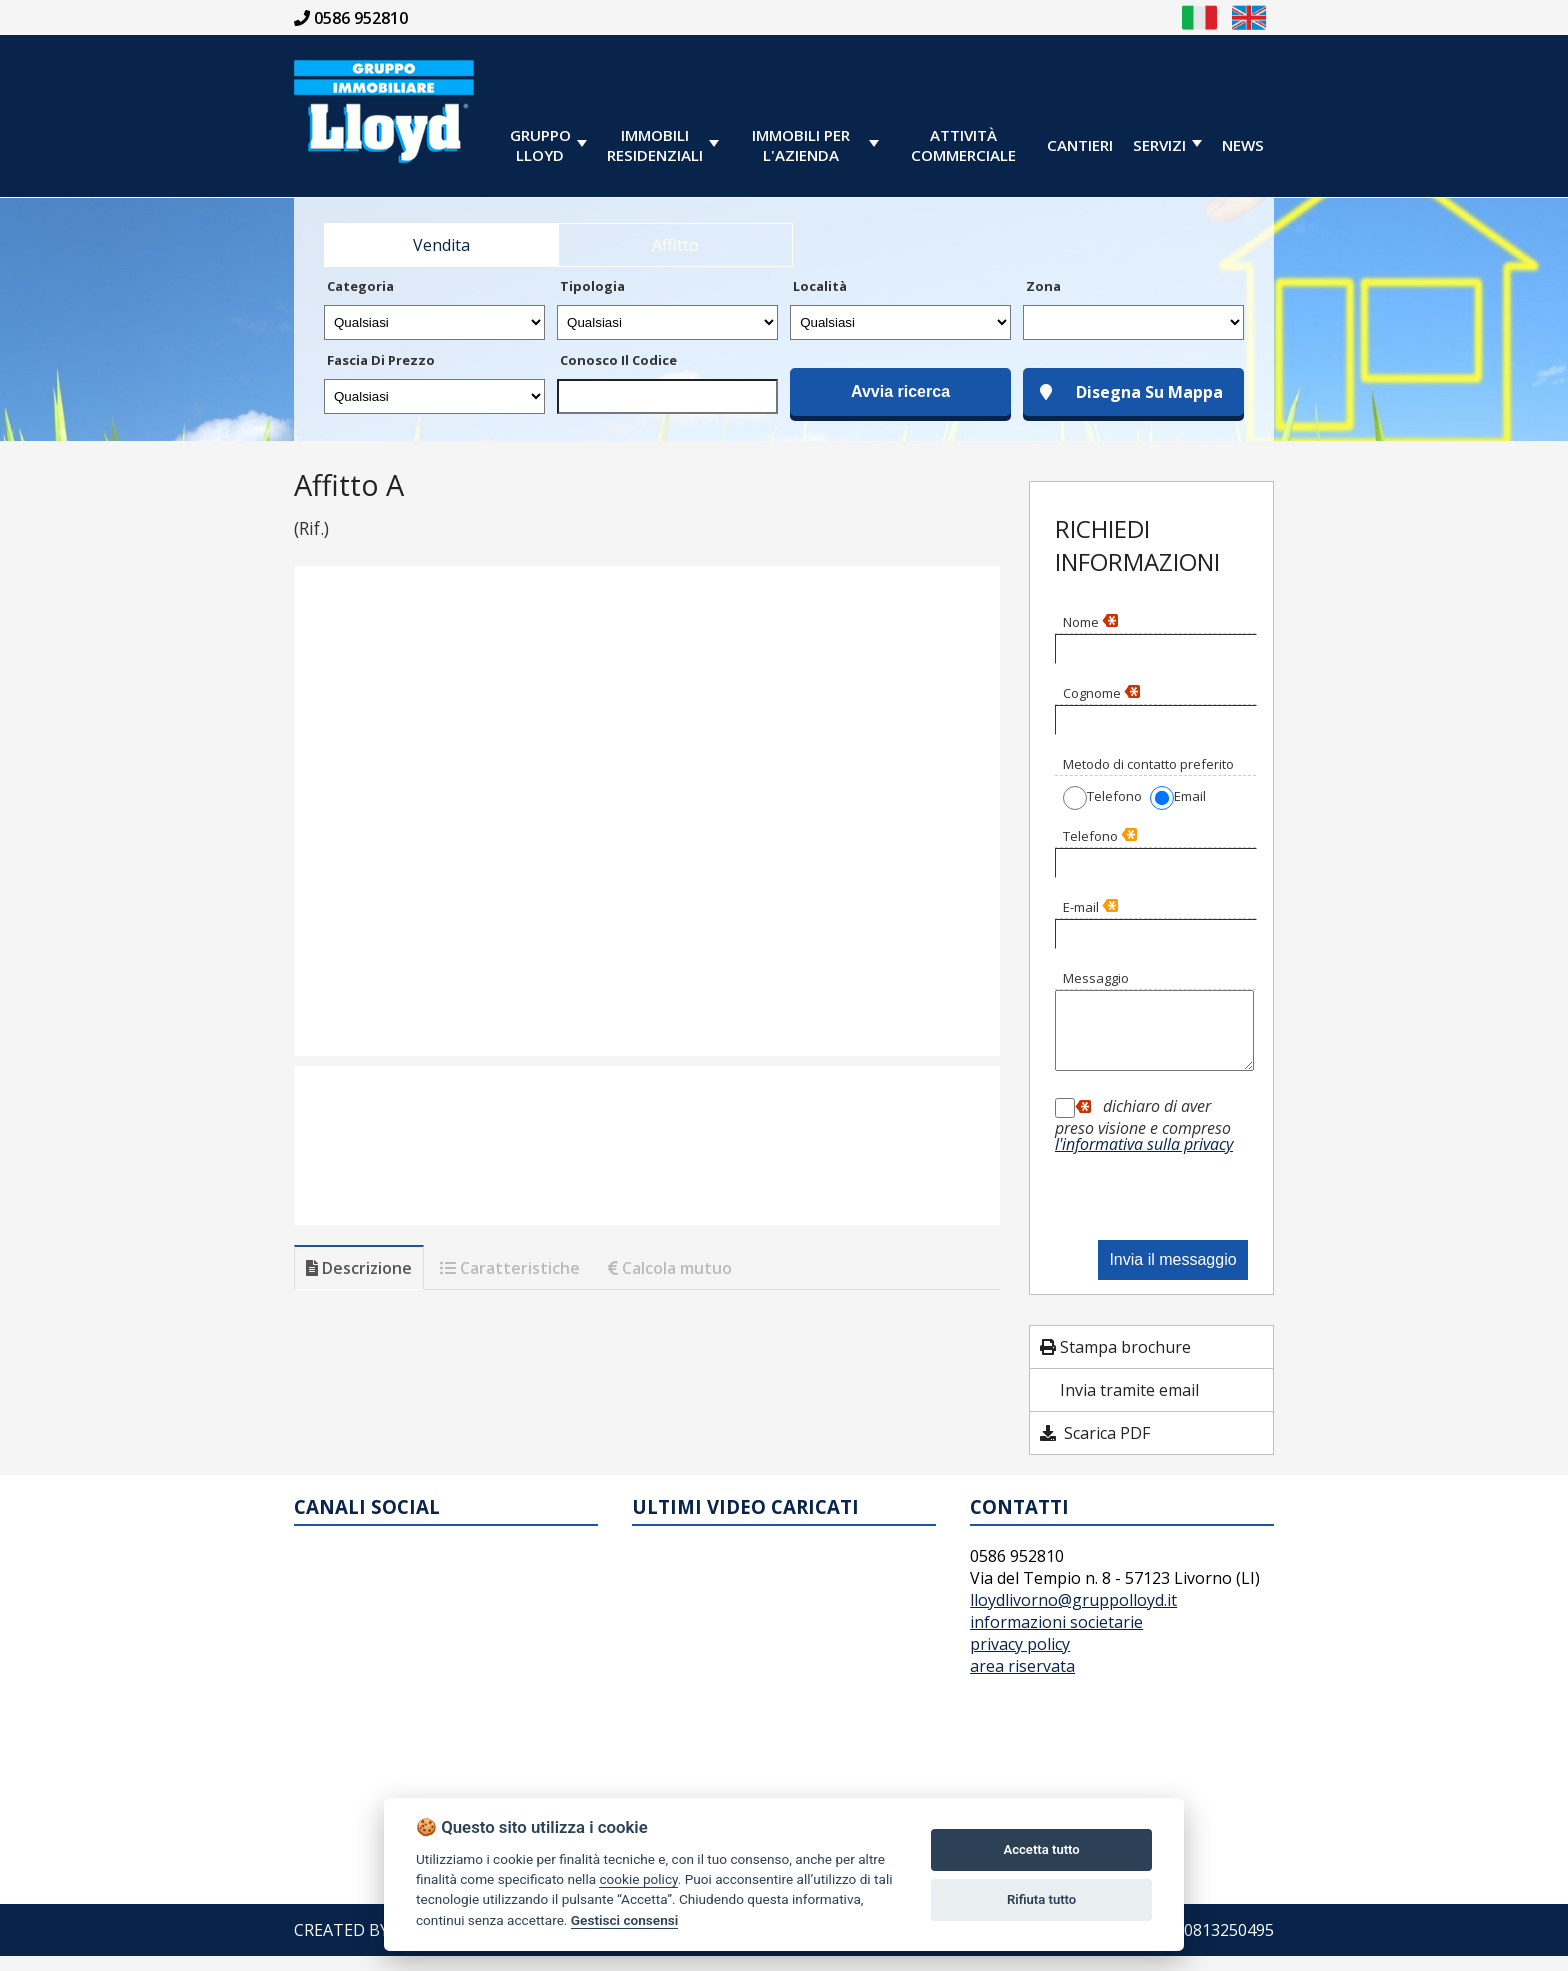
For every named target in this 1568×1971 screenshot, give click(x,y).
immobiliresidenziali (655, 145)
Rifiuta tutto (1041, 1899)
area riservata (1022, 1681)
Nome (1090, 622)
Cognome (1101, 693)
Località (820, 286)
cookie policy (638, 1879)
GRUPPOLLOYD (540, 145)
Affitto (675, 245)
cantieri (1080, 145)
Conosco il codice (618, 360)
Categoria (360, 286)
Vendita (441, 245)
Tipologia (592, 286)
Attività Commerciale (963, 145)
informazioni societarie (1056, 1637)
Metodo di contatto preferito (1148, 764)
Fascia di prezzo (381, 360)
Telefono (1100, 836)
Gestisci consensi (624, 1920)
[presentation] (1161, 1198)
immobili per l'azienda (801, 145)
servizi (1159, 145)
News (1243, 145)
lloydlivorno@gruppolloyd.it (1073, 1615)
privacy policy (1020, 1659)
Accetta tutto (1041, 1849)
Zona (1043, 286)
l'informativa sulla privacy (1144, 1159)
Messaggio (1096, 978)
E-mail (1090, 907)
